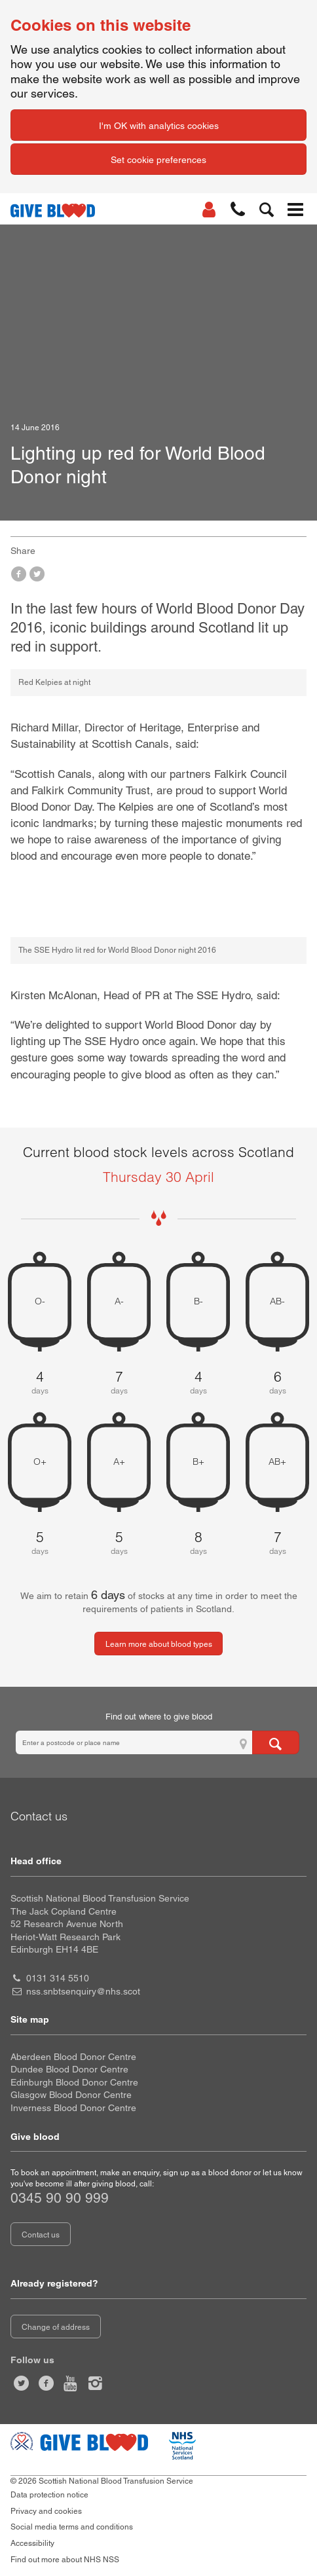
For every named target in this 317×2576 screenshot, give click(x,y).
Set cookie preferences (158, 160)
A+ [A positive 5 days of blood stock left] (119, 1462)
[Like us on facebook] (46, 2383)
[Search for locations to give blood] (275, 1742)
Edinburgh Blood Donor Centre (74, 2082)
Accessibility (32, 2543)
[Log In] (209, 209)
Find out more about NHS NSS (64, 2559)
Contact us (41, 2234)
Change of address (56, 2327)
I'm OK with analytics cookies (159, 125)
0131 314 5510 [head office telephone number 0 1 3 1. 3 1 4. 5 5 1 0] (57, 1978)
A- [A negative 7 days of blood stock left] (119, 1301)
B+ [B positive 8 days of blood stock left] (198, 1462)
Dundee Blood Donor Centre (69, 2069)
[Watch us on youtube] (71, 2383)
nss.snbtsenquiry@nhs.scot (83, 1991)
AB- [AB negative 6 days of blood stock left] (277, 1301)
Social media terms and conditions (71, 2526)
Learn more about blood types (158, 1644)
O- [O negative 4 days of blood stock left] (40, 1301)
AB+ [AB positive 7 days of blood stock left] (277, 1462)
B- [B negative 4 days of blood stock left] (198, 1301)
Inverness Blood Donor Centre (73, 2108)
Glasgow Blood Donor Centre (71, 2094)
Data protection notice (49, 2494)
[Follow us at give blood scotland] (95, 2383)
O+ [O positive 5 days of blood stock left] (40, 1462)
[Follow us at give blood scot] (21, 2383)
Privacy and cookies (46, 2511)
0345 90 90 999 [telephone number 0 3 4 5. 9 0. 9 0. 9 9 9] (59, 2198)
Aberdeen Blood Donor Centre (73, 2057)
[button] (238, 209)
